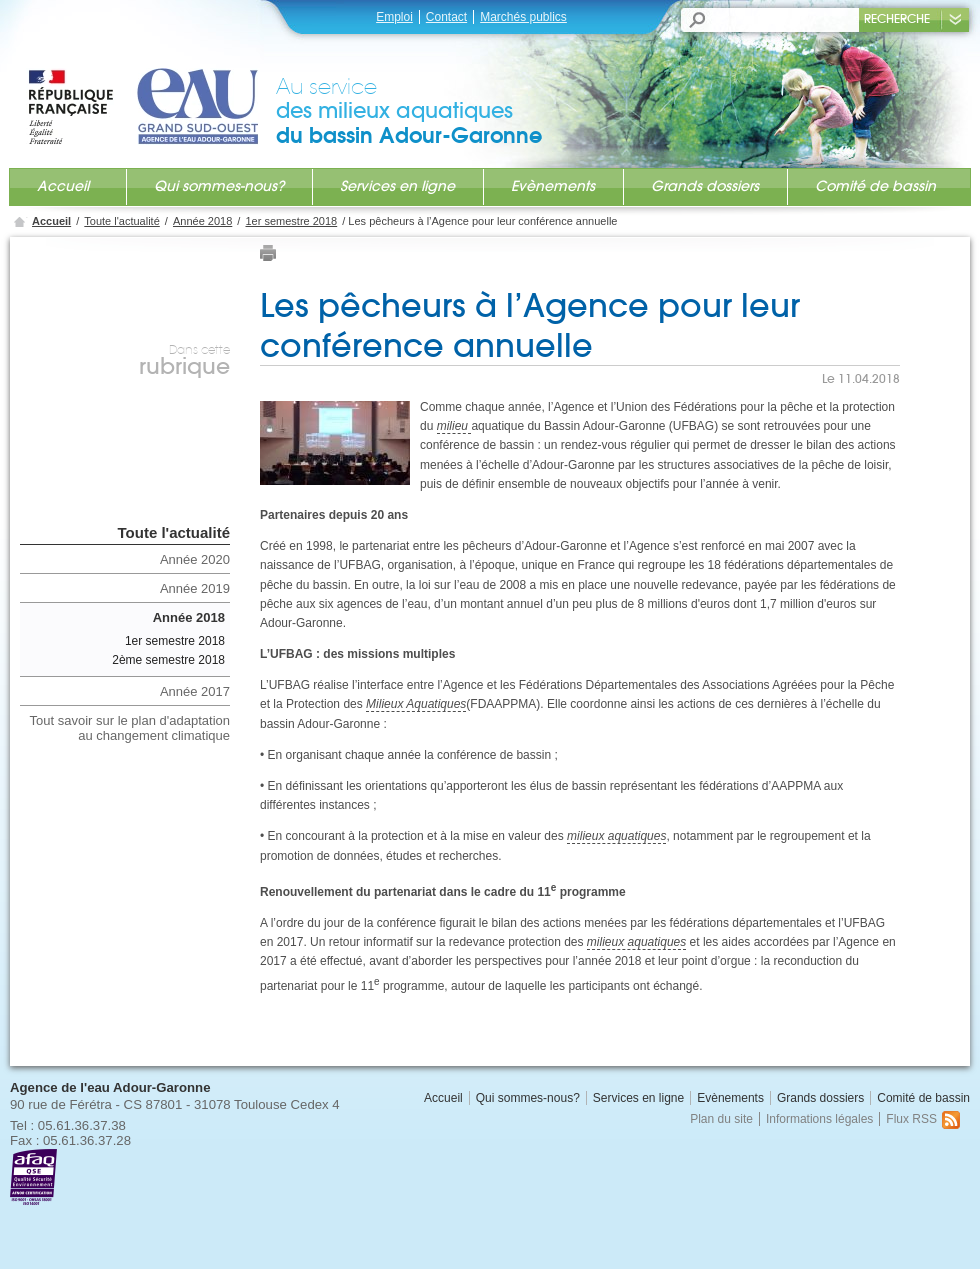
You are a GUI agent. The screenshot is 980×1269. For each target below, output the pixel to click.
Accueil (63, 186)
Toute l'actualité (121, 221)
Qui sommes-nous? (219, 186)
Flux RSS (923, 1119)
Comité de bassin (875, 186)
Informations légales (819, 1119)
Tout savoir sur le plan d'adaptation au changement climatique (130, 728)
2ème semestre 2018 (168, 660)
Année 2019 (195, 588)
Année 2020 (195, 559)
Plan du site (721, 1119)
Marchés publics (523, 17)
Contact (446, 17)
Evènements (553, 186)
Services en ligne (397, 186)
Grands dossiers (705, 186)
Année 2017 (195, 691)
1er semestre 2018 (291, 221)
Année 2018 (202, 221)
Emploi (394, 17)
